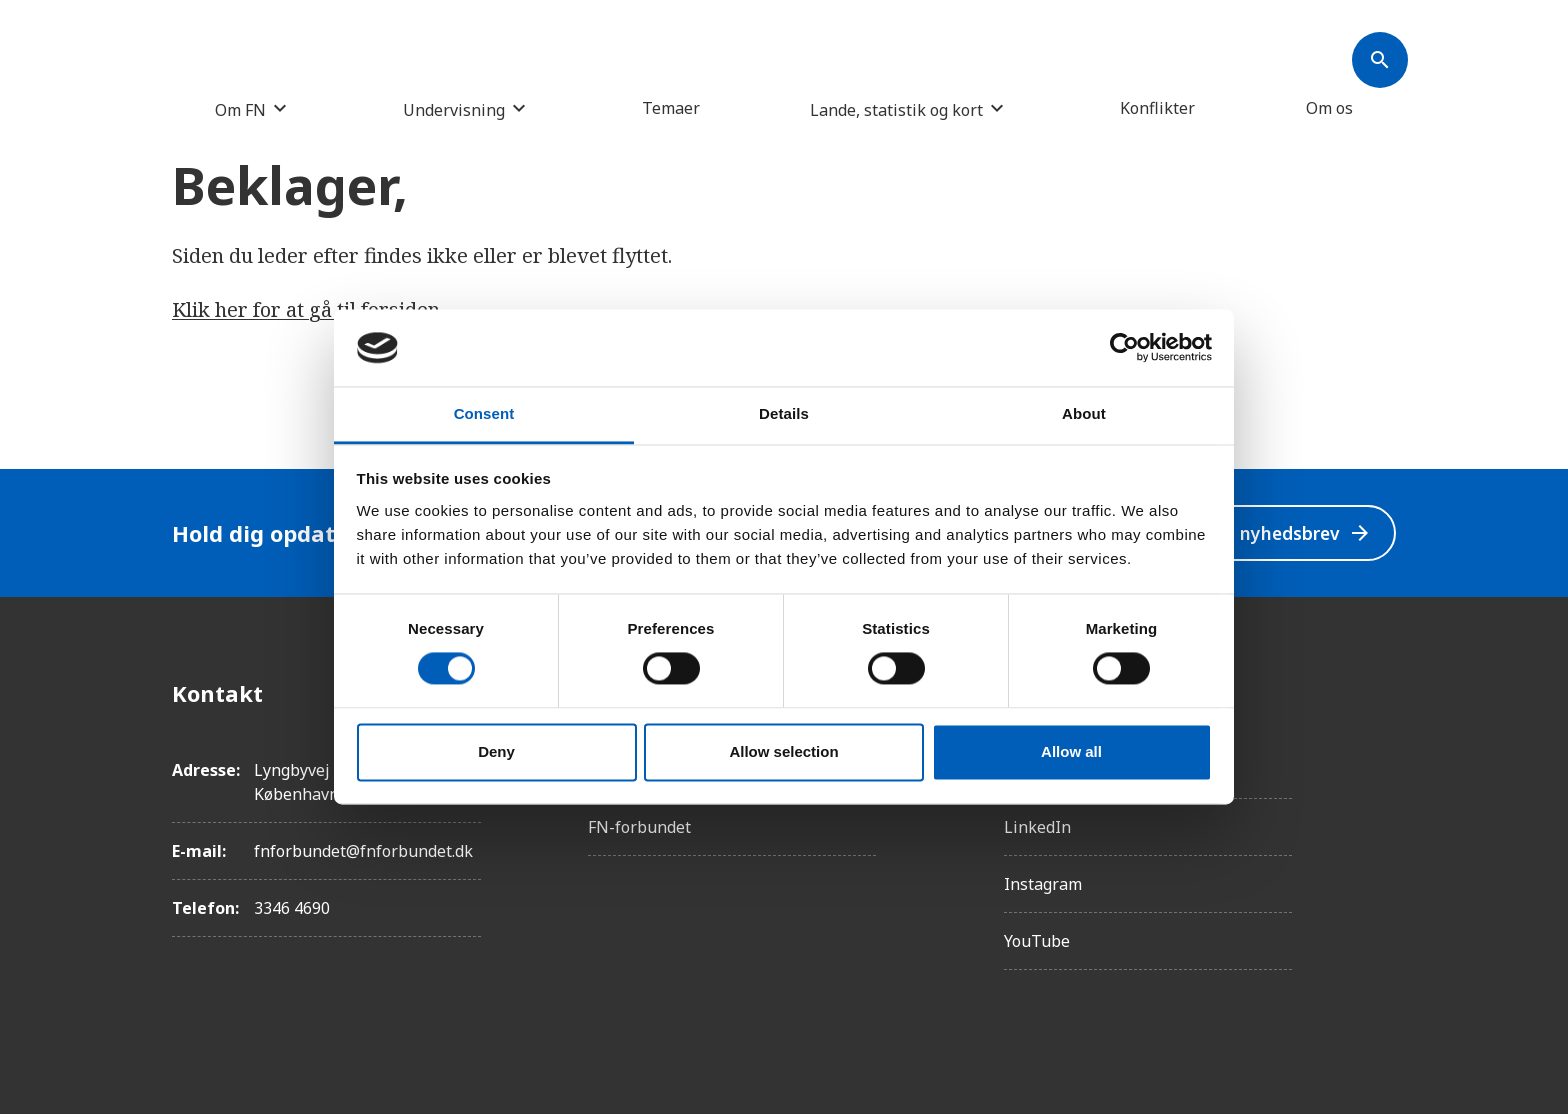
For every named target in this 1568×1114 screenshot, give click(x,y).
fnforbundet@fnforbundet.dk (363, 851)
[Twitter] (1380, 805)
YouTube (1037, 941)
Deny (496, 751)
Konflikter (1157, 108)
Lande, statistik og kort (896, 109)
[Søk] (1380, 60)
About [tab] (1084, 413)
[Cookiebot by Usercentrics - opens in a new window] (1124, 348)
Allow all (1071, 751)
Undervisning (454, 109)
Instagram (1043, 884)
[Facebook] (1380, 693)
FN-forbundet (639, 827)
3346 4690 (292, 908)
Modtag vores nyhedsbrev (1239, 533)
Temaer (671, 108)
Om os (1329, 108)
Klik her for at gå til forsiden (306, 309)
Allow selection (783, 751)
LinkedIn (1037, 827)
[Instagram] (1380, 749)
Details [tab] (784, 413)
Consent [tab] (484, 413)
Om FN (240, 109)
